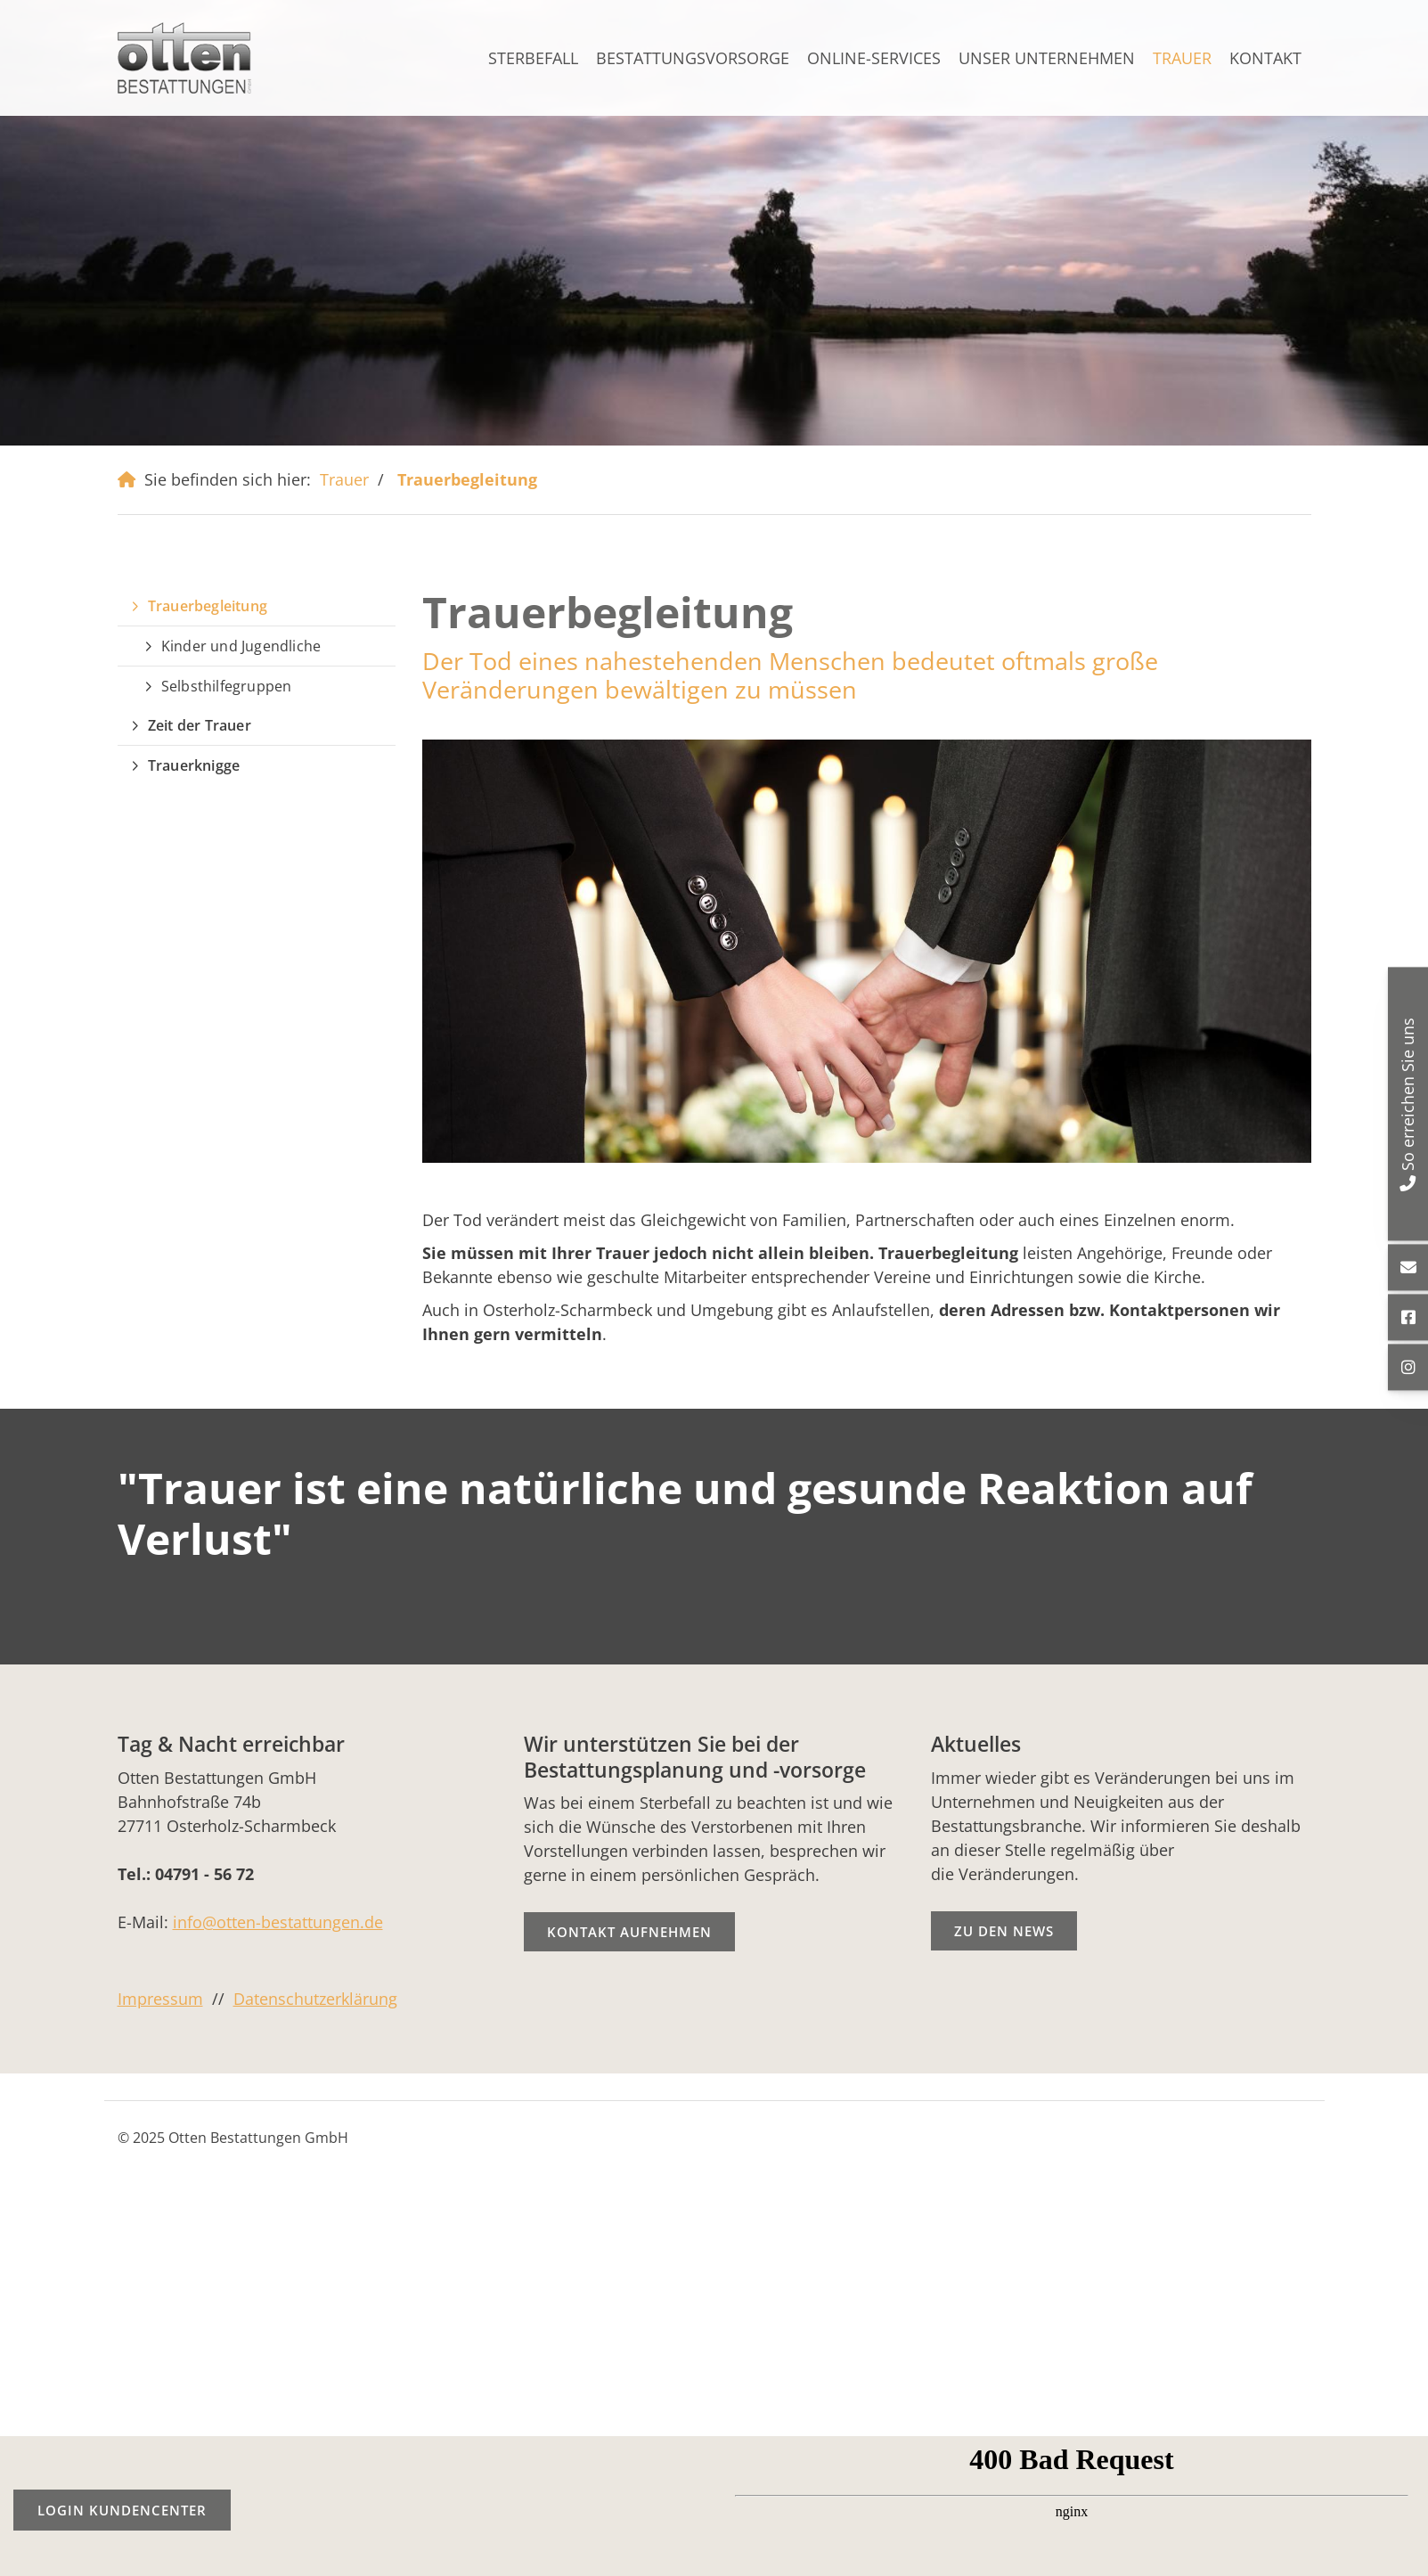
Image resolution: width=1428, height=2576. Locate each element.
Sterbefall (533, 58)
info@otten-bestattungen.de (278, 1922)
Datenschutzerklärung (315, 1998)
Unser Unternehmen (1047, 58)
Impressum (160, 1998)
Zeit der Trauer (199, 725)
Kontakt (1265, 58)
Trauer (1182, 58)
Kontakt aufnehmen (629, 1932)
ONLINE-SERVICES (874, 58)
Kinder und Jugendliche (241, 646)
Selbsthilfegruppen (226, 686)
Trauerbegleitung (467, 479)
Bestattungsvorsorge (692, 58)
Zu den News (1004, 1931)
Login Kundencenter (122, 2510)
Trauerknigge (194, 765)
